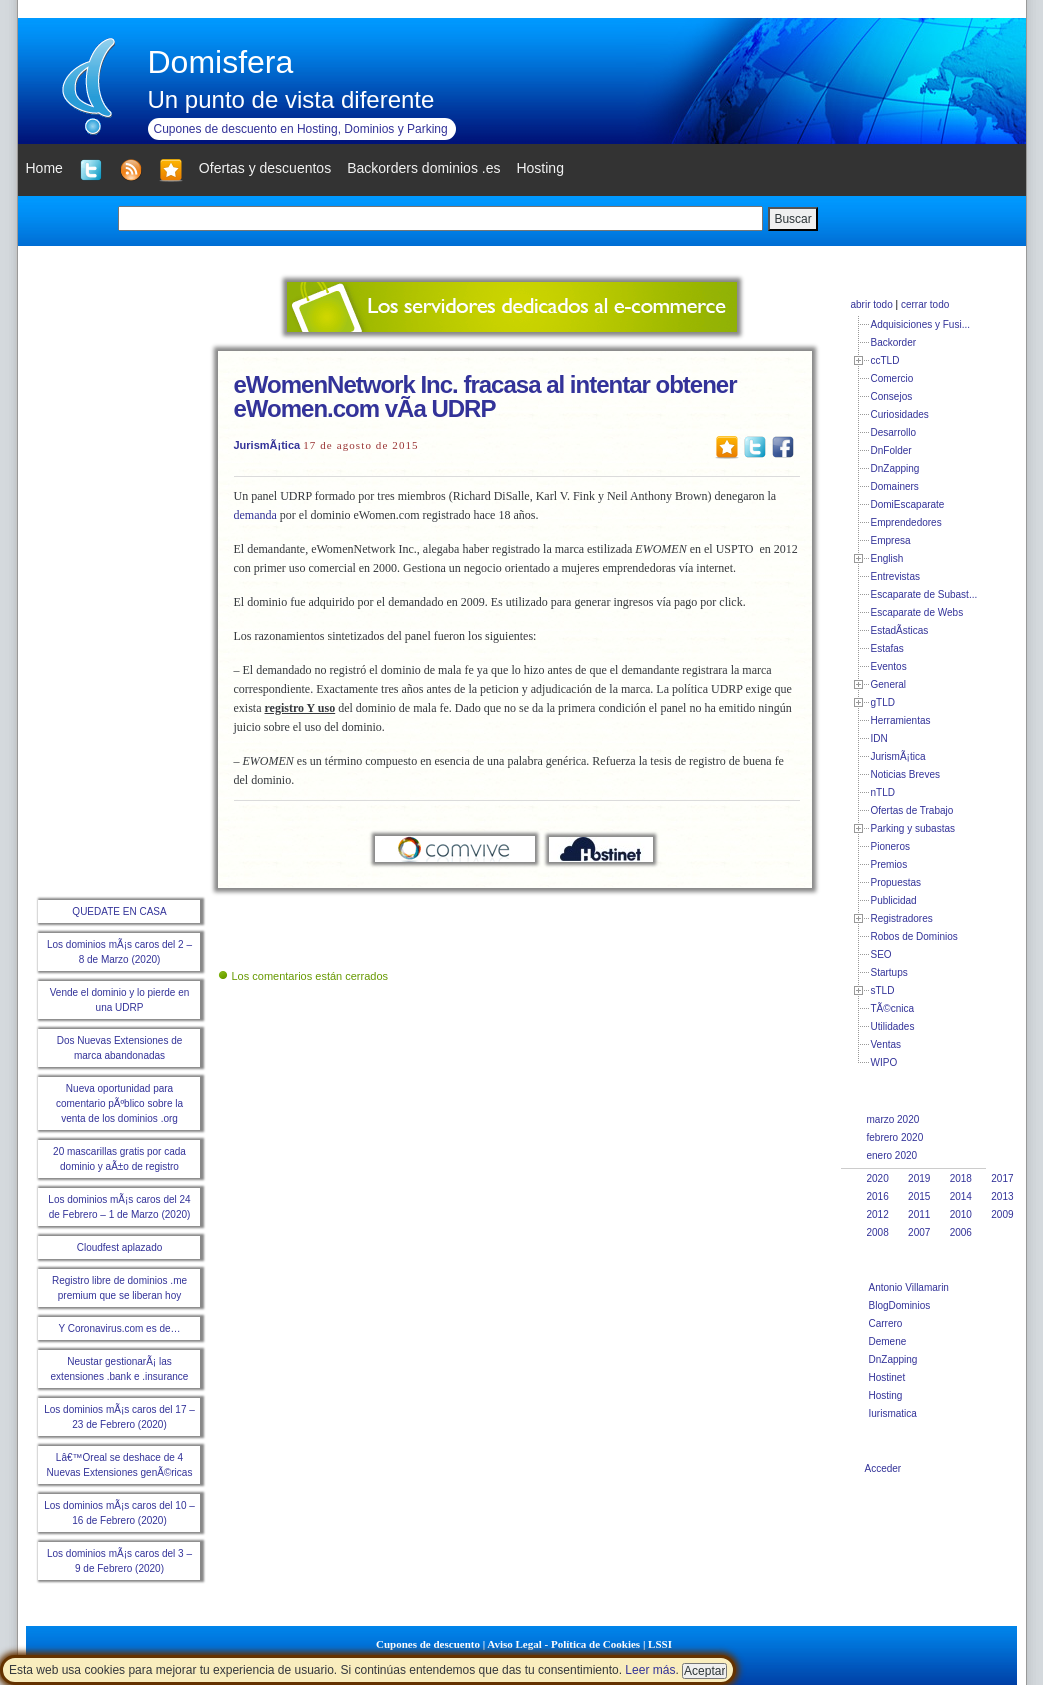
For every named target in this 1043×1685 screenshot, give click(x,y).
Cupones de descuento (428, 1644)
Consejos (892, 396)
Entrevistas (895, 576)
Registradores (902, 918)
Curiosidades (900, 414)
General (889, 684)
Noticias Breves (905, 774)
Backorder (894, 342)
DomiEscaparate (908, 504)
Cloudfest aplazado (120, 1247)
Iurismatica (893, 1413)
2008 (878, 1232)
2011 (919, 1214)
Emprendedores (906, 522)
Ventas (886, 1044)
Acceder (883, 1468)
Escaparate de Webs (917, 612)
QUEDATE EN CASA (119, 911)
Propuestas (896, 882)
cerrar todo (925, 304)
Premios (889, 864)
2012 (878, 1214)
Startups (889, 972)
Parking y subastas (913, 828)
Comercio (892, 378)
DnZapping (895, 468)
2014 (961, 1196)
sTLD (883, 990)
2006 (961, 1232)
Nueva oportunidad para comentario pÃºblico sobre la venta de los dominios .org (119, 1103)
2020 (878, 1178)
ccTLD (885, 360)
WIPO (884, 1062)
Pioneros (890, 846)
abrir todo (872, 304)
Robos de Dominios (914, 936)
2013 (1002, 1196)
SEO (881, 954)
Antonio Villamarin (909, 1287)
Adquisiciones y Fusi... (921, 324)
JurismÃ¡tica (267, 445)
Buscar (792, 219)
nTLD (883, 792)
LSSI (660, 1644)
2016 (878, 1196)
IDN (879, 738)
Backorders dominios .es (423, 168)
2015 (919, 1196)
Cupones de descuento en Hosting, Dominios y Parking (301, 129)
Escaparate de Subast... (924, 594)
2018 (961, 1178)
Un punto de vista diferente (291, 99)
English (887, 558)
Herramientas (901, 720)
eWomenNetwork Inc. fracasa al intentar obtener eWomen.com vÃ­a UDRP (485, 396)
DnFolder (891, 450)
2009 (1002, 1214)
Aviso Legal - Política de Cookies (563, 1644)
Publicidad (894, 900)
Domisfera (221, 62)
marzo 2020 (893, 1119)
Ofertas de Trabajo (912, 810)
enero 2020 (892, 1155)
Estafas (887, 648)
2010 (961, 1214)
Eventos (889, 666)
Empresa (891, 540)
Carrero (886, 1323)
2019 (919, 1178)
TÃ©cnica (893, 1008)
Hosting (886, 1395)
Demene (888, 1341)
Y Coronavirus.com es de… (119, 1328)
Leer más (650, 1670)
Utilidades (893, 1026)
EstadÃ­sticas (900, 630)
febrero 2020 (895, 1137)
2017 (1002, 1178)
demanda (255, 515)
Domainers (895, 486)
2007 (919, 1232)
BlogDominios (900, 1305)
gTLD (883, 702)
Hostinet (887, 1377)
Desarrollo (894, 432)
